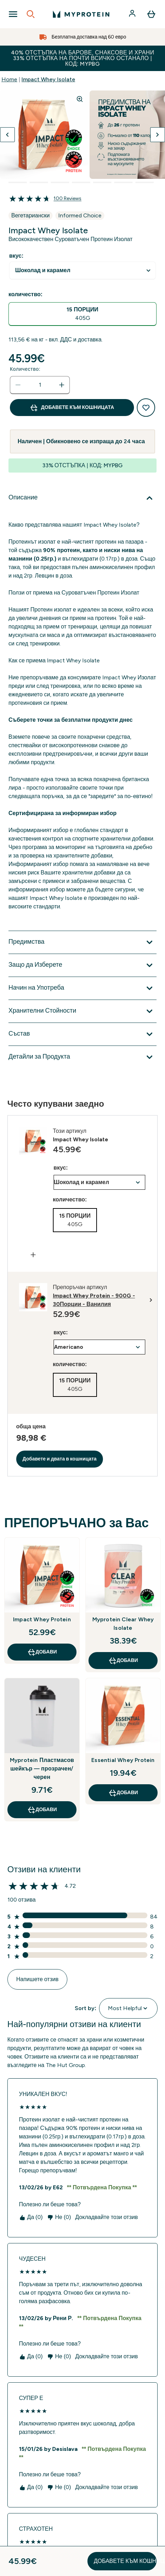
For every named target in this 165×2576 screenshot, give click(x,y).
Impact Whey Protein (42, 1619)
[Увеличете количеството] (61, 384)
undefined (82, 271)
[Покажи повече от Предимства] (82, 942)
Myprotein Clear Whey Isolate (123, 1623)
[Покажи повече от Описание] (82, 498)
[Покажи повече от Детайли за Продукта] (82, 1057)
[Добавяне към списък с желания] (146, 407)
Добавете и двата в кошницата (60, 1459)
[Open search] (31, 14)
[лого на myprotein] (81, 14)
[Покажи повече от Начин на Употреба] (82, 988)
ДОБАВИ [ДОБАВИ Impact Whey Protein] (42, 1652)
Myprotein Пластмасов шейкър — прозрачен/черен (42, 1768)
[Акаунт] (133, 14)
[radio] (82, 314)
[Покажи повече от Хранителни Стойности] (82, 1011)
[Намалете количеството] (18, 384)
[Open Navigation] (13, 14)
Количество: (25, 369)
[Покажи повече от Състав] (82, 1034)
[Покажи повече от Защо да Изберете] (82, 965)
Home (9, 79)
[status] (40, 384)
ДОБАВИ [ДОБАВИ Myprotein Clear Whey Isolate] (123, 1660)
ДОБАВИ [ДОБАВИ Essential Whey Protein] (123, 1792)
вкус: (16, 255)
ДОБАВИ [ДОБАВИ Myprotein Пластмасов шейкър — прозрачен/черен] (42, 1809)
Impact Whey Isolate (48, 79)
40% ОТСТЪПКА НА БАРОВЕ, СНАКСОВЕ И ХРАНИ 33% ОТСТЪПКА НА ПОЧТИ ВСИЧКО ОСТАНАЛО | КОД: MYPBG (82, 58)
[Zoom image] (79, 99)
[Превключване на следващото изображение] (157, 134)
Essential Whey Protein (122, 1760)
